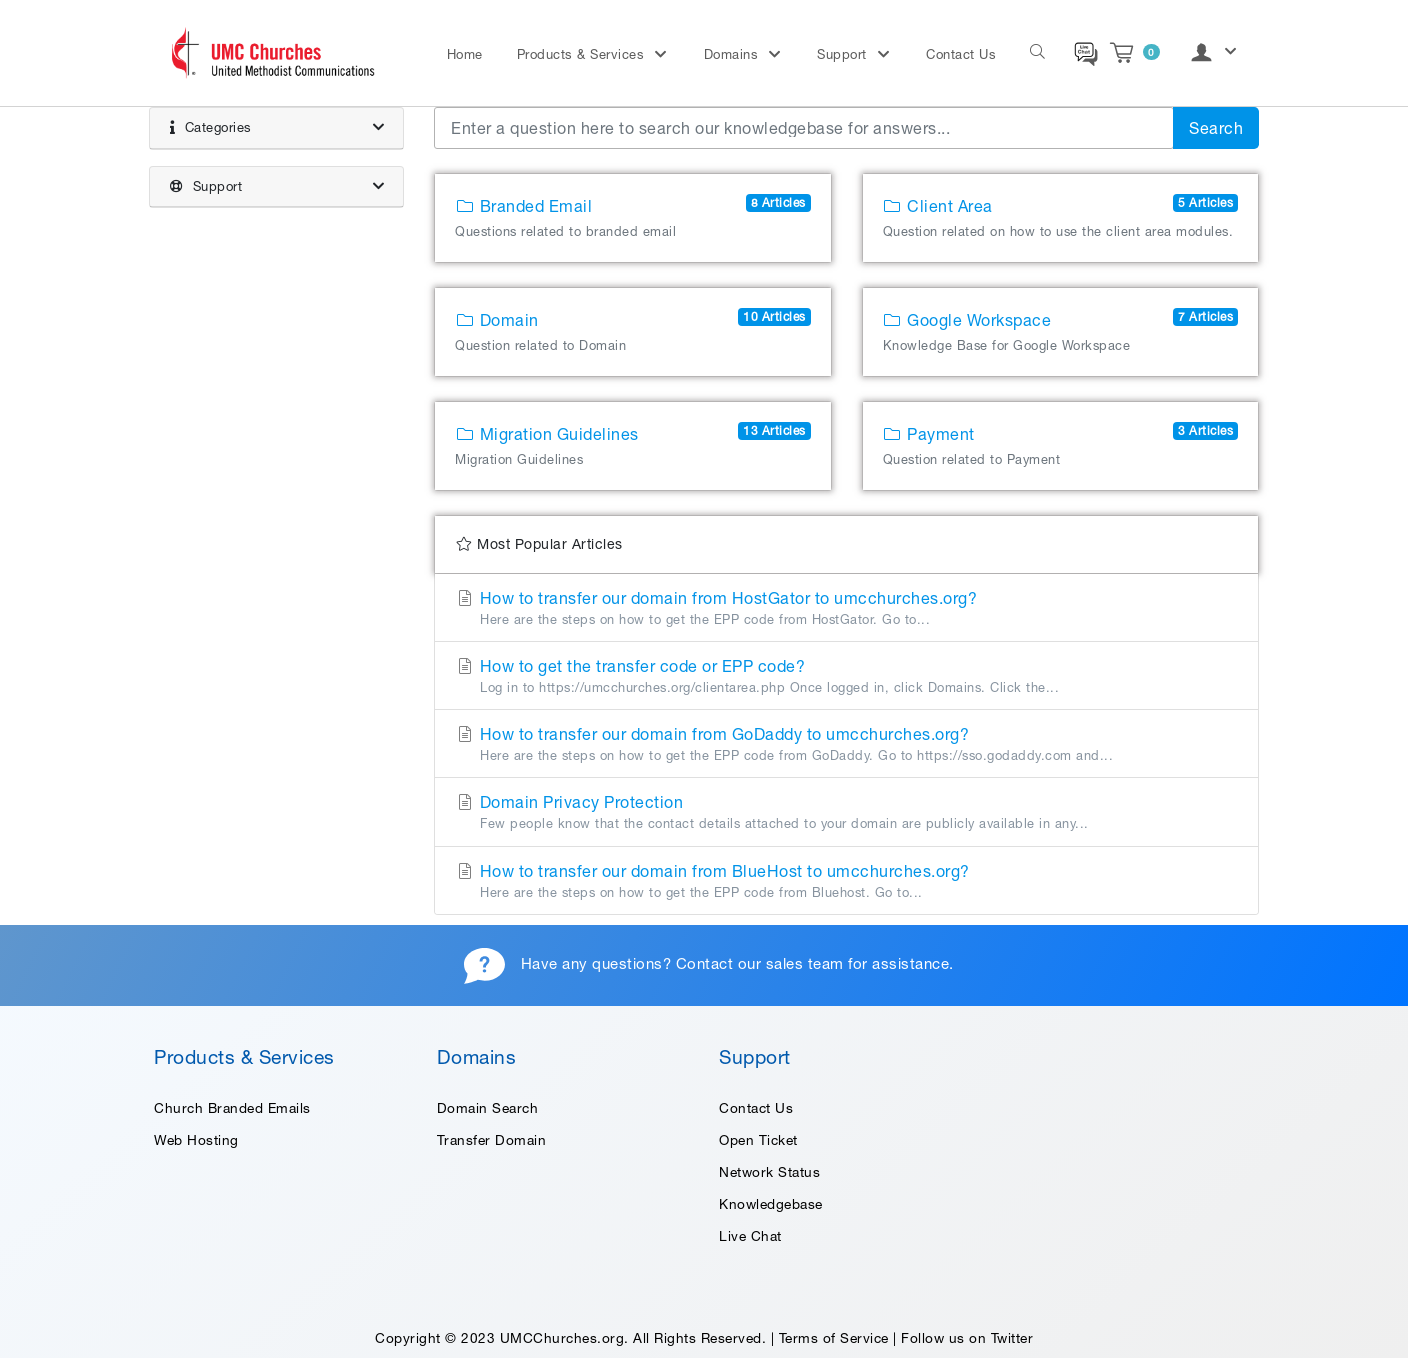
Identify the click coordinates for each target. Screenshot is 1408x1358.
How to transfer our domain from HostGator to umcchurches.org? (846, 609)
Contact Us (961, 54)
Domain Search (488, 1108)
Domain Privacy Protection (846, 813)
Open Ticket (758, 1140)
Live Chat (750, 1236)
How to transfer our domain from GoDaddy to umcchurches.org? (846, 745)
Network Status (769, 1172)
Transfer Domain (492, 1140)
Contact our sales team (760, 963)
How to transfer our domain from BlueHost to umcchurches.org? (846, 882)
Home (465, 54)
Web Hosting (196, 1140)
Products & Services (583, 54)
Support (844, 54)
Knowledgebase (771, 1204)
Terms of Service (834, 1338)
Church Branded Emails (232, 1108)
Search (1216, 128)
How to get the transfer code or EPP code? (846, 677)
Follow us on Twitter (967, 1338)
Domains (733, 54)
